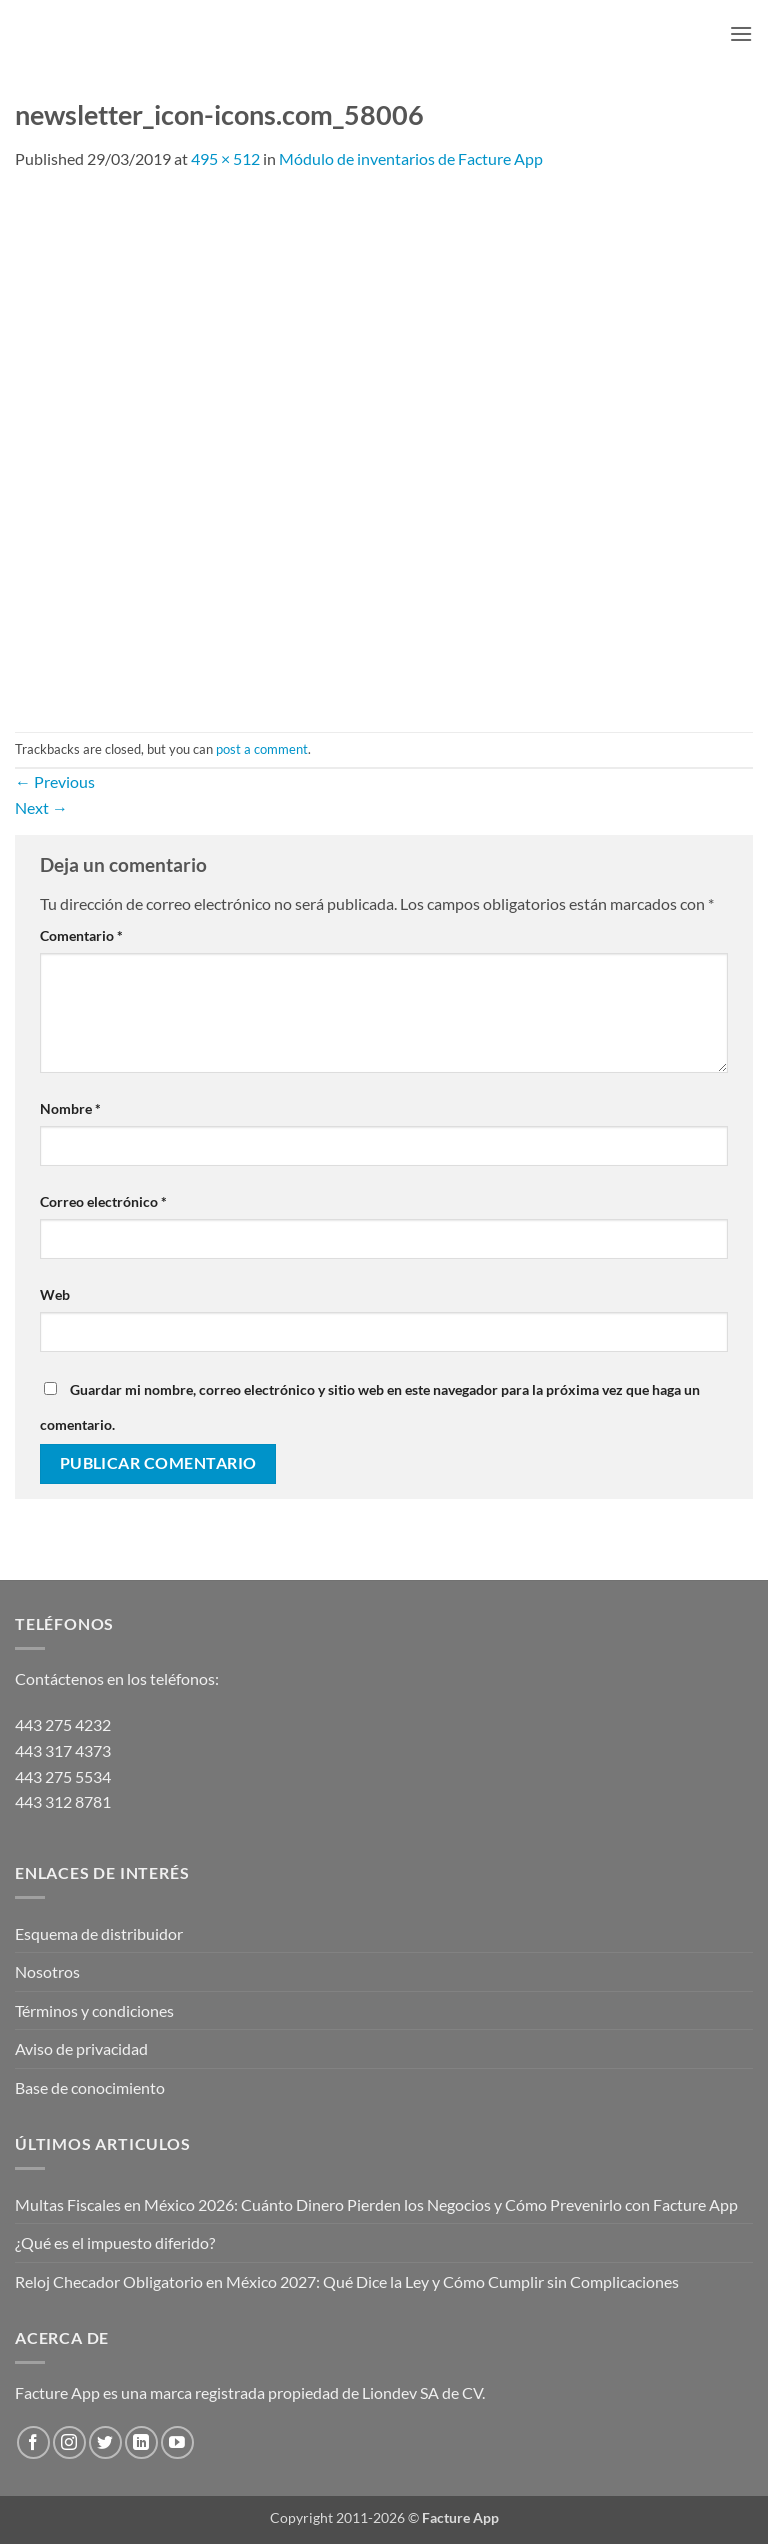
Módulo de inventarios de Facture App (411, 158)
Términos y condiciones (94, 2010)
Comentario (81, 935)
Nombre (70, 1108)
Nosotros (47, 1971)
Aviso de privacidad (81, 2048)
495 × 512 (225, 158)
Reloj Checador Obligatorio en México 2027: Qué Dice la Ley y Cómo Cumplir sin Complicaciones (347, 2281)
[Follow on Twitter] (105, 2442)
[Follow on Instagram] (69, 2442)
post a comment (262, 749)
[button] (741, 33)
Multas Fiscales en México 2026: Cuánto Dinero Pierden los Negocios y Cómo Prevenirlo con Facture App (376, 2204)
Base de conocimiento (90, 2087)
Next (41, 807)
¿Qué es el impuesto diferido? (115, 2242)
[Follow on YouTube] (177, 2442)
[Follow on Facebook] (33, 2442)
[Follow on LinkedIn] (141, 2442)
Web (55, 1294)
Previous (55, 781)
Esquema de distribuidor (99, 1933)
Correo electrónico (103, 1201)
